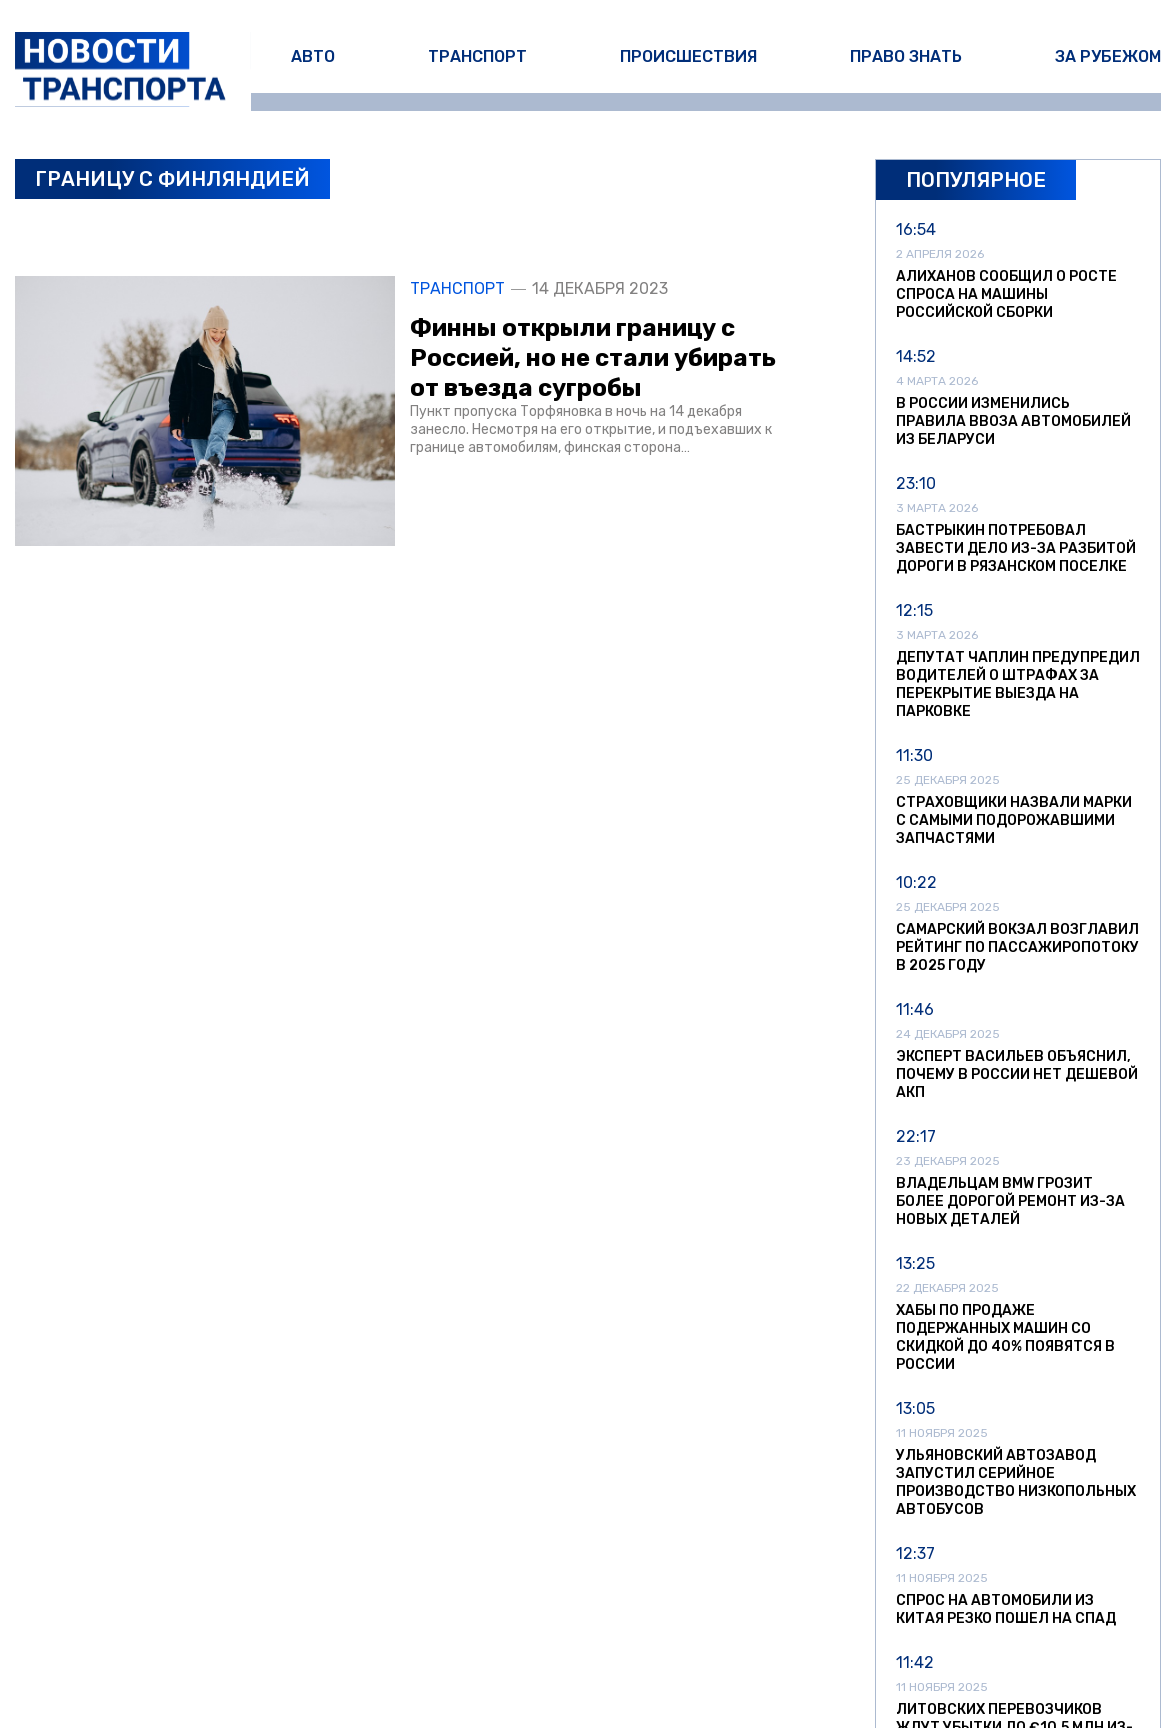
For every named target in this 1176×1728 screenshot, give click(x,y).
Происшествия (688, 56)
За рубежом (1108, 56)
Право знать (906, 56)
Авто (313, 56)
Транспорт (477, 56)
